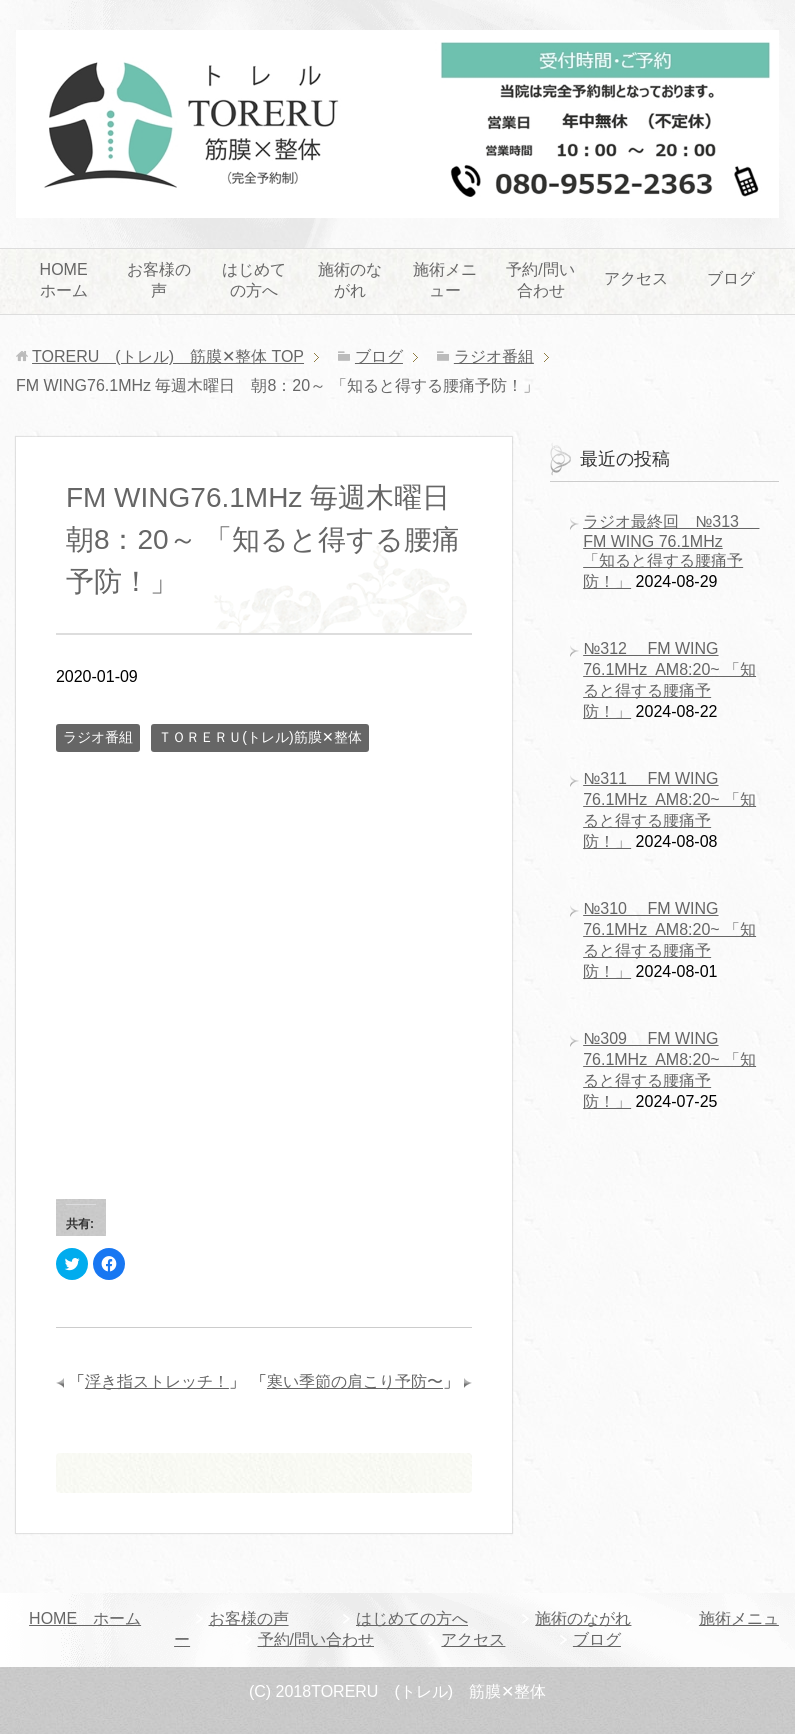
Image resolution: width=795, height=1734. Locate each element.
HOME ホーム (72, 280)
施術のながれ (350, 280)
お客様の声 (159, 280)
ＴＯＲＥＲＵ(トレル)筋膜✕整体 (259, 737)
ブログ (731, 278)
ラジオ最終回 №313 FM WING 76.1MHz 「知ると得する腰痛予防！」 (671, 551)
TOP (168, 356)
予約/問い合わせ (540, 280)
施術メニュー (445, 280)
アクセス (636, 278)
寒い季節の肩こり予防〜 (355, 1381)
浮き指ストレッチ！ (157, 1381)
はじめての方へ (254, 280)
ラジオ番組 (98, 737)
